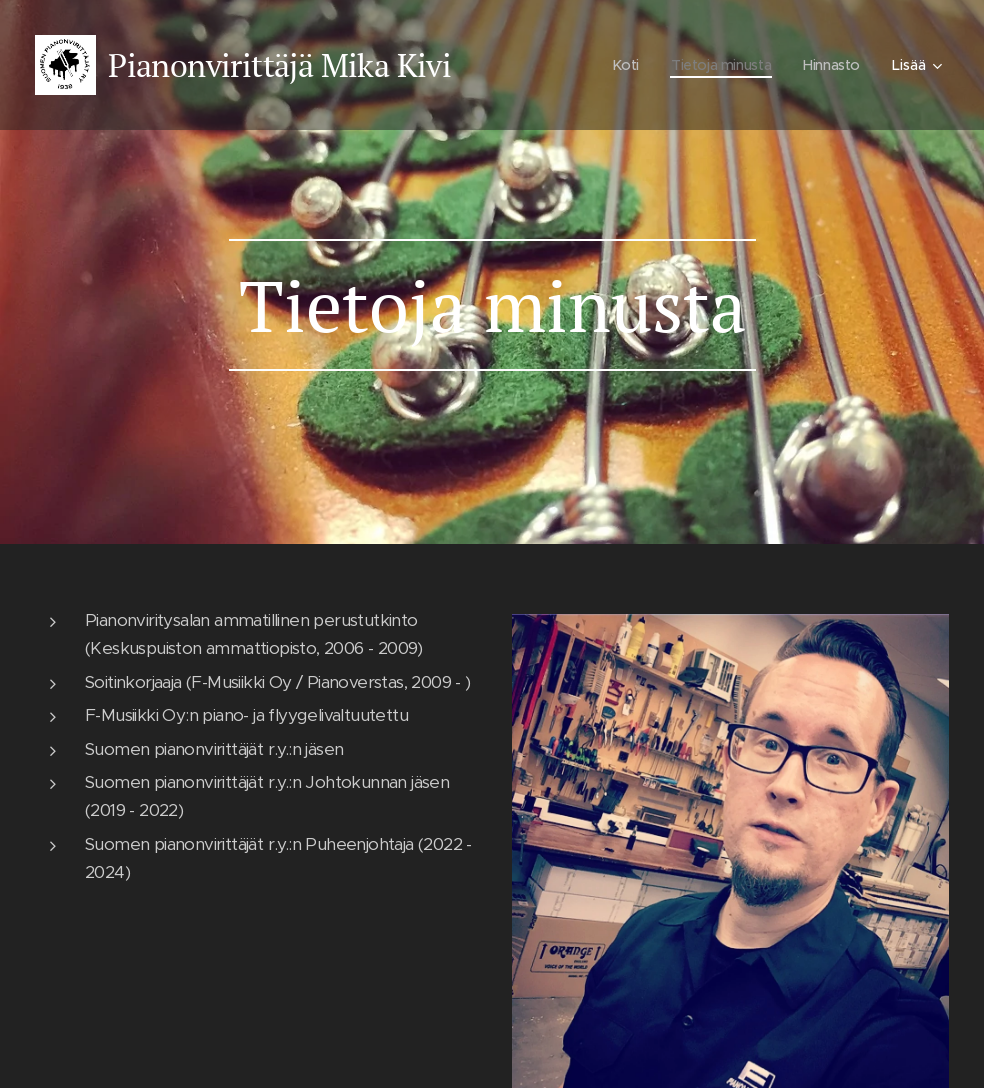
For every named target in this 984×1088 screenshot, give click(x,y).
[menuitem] (621, 65)
